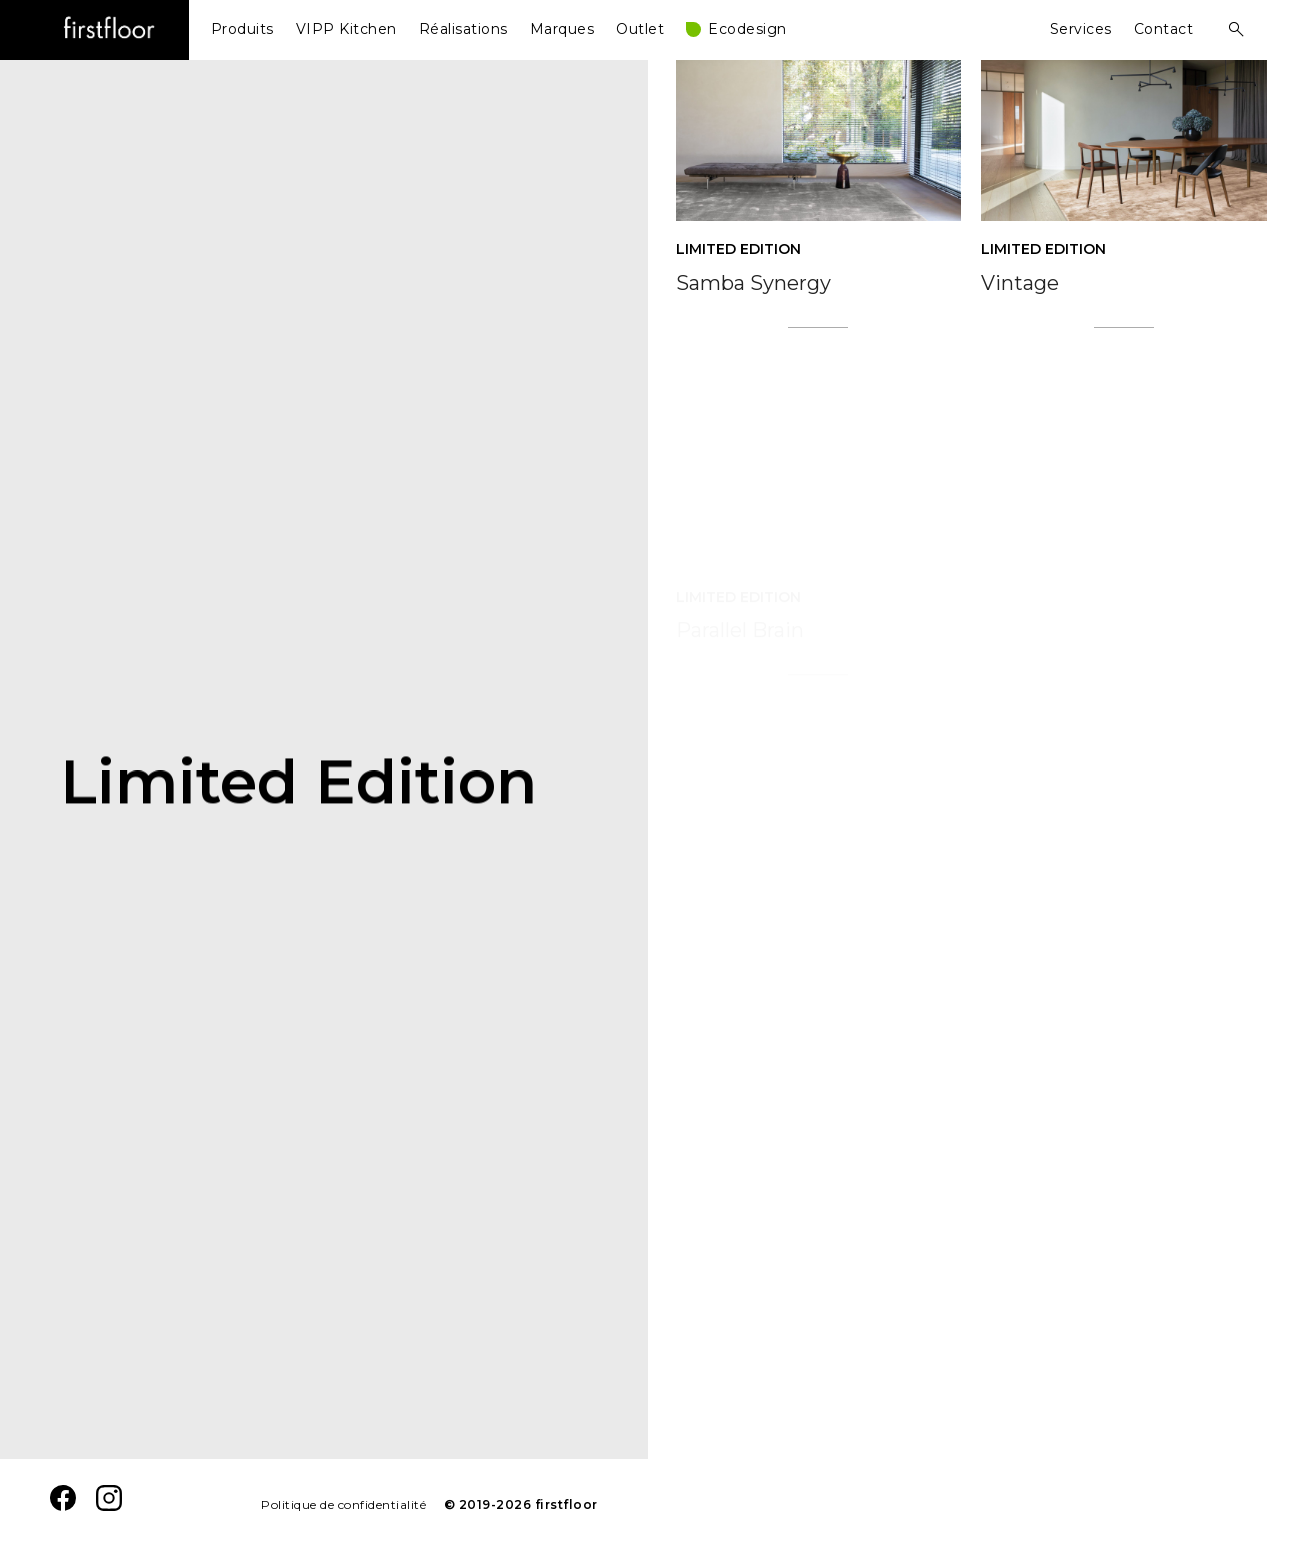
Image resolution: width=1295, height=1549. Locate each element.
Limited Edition (738, 249)
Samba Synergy (753, 283)
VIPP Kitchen (346, 29)
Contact (1164, 29)
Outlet (640, 29)
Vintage (1020, 304)
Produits (242, 29)
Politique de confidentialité (343, 1504)
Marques (562, 29)
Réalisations (463, 29)
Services (1081, 29)
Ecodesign (747, 29)
